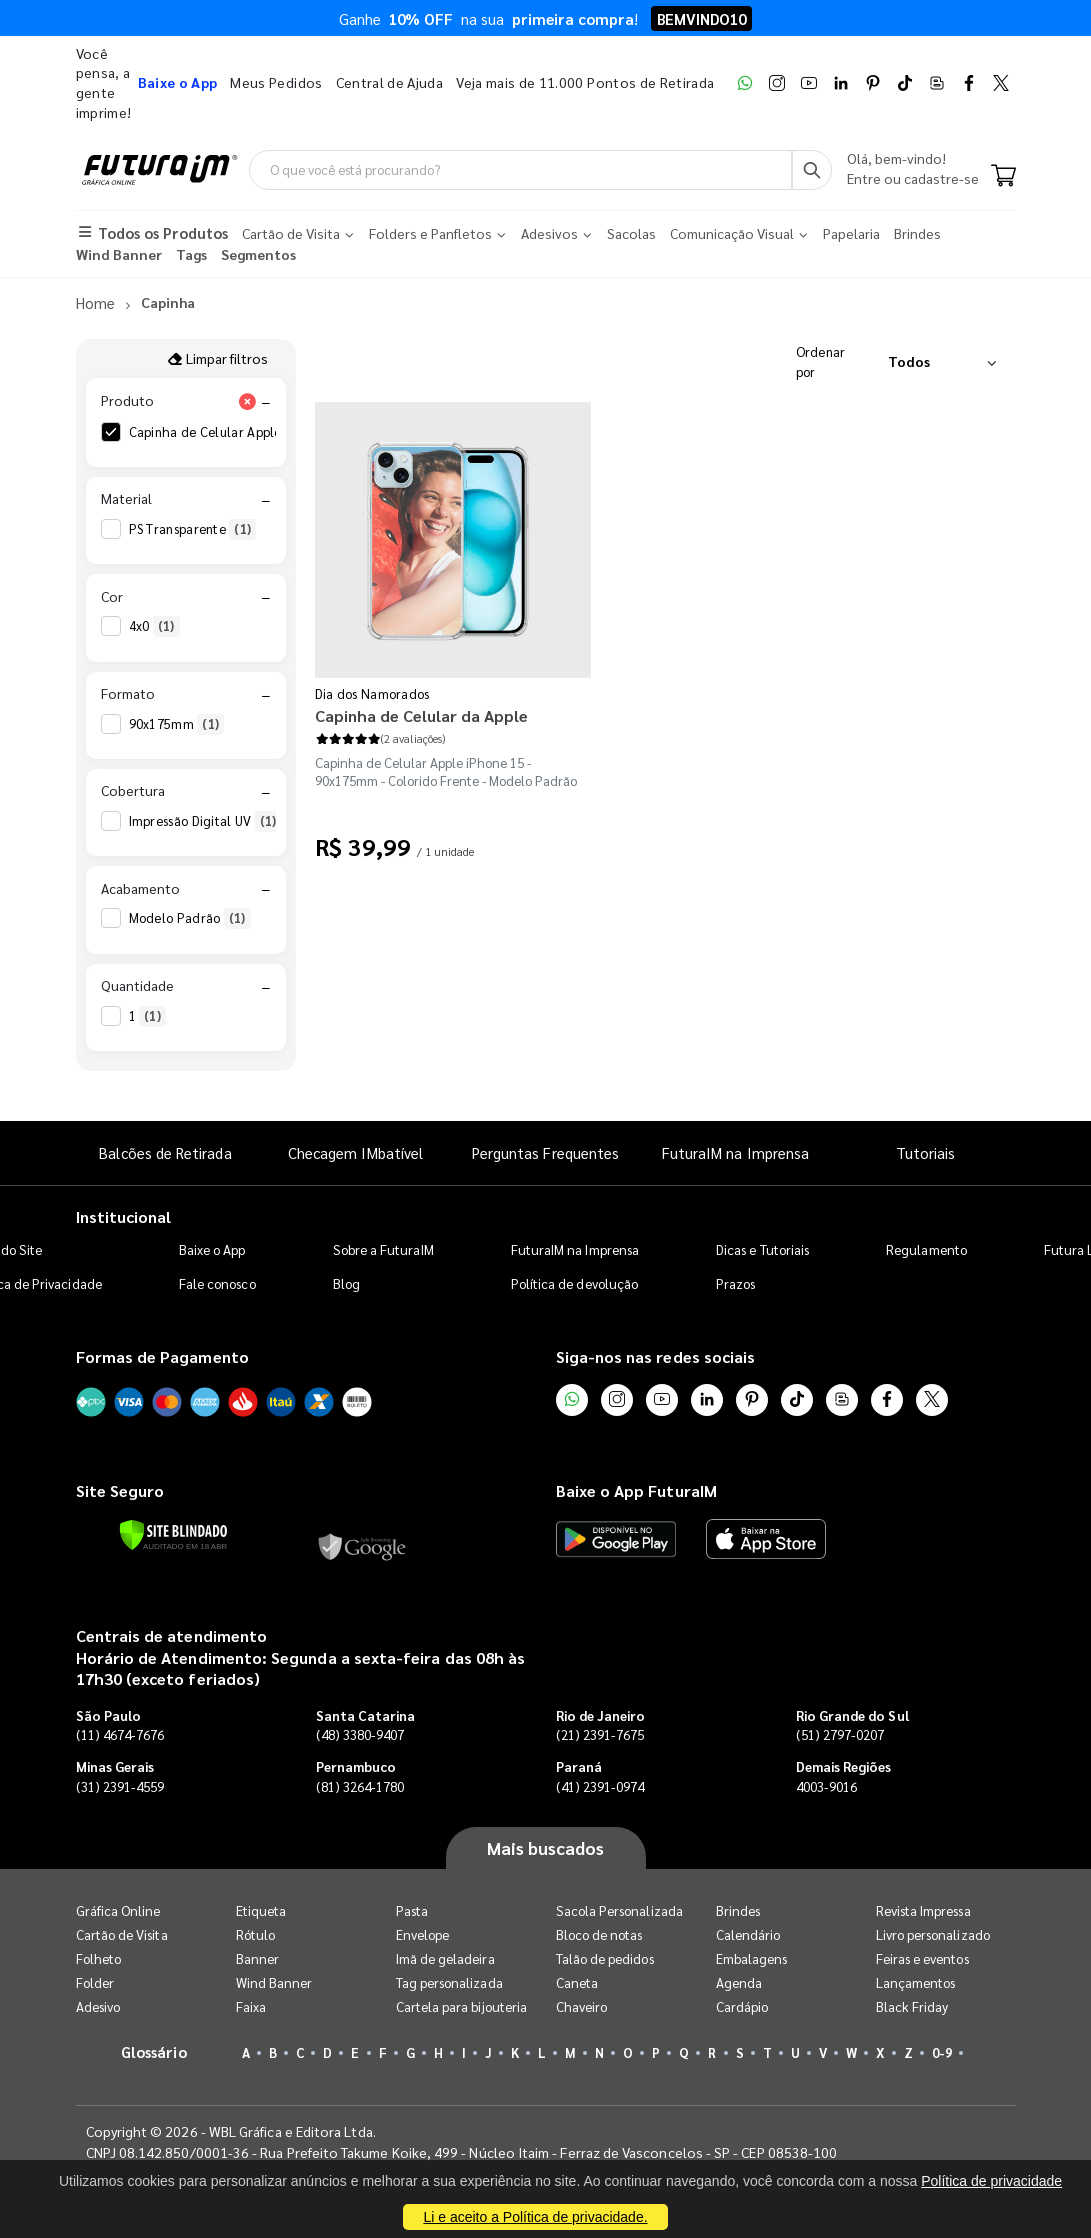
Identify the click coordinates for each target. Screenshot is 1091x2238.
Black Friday (912, 2006)
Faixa (251, 2006)
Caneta (577, 1982)
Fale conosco (217, 1283)
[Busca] (812, 170)
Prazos (735, 1283)
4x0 (154, 627)
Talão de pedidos (605, 1958)
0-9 (942, 2052)
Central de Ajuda (390, 82)
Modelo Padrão (190, 919)
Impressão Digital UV (205, 821)
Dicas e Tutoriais (762, 1249)
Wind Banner (274, 1982)
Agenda (739, 1982)
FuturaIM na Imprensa (735, 1153)
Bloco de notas (599, 1934)
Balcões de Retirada (165, 1153)
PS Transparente (193, 529)
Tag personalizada (449, 1982)
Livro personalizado (933, 1934)
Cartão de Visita (122, 1934)
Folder (95, 1982)
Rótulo (255, 1934)
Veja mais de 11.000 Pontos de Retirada (585, 82)
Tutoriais (926, 1153)
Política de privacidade (991, 2181)
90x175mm (177, 724)
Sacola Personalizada (619, 1910)
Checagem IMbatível (355, 1153)
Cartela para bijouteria (462, 2006)
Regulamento (926, 1249)
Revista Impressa (923, 1910)
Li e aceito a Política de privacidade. (535, 2217)
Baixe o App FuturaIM (636, 1491)
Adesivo (98, 2006)
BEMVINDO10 (701, 18)
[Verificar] (173, 1535)
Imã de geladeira (445, 1958)
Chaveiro (582, 2006)
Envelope (423, 1934)
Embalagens (752, 1958)
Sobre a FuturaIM (383, 1249)
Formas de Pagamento (162, 1356)
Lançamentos (916, 1982)
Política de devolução (574, 1283)
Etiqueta (261, 1910)
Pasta (412, 1910)
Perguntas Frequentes (545, 1153)
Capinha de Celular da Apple (421, 715)
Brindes (738, 1910)
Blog (346, 1283)
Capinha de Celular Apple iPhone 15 (252, 432)
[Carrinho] (1003, 178)
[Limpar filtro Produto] (248, 401)
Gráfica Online (118, 1910)
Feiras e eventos (922, 1958)
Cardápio (742, 2006)
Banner (257, 1958)
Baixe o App (212, 1249)
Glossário (154, 2051)
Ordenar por (821, 361)
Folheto (98, 1958)
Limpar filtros (217, 358)
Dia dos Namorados (372, 693)
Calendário (748, 1934)
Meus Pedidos (276, 82)
